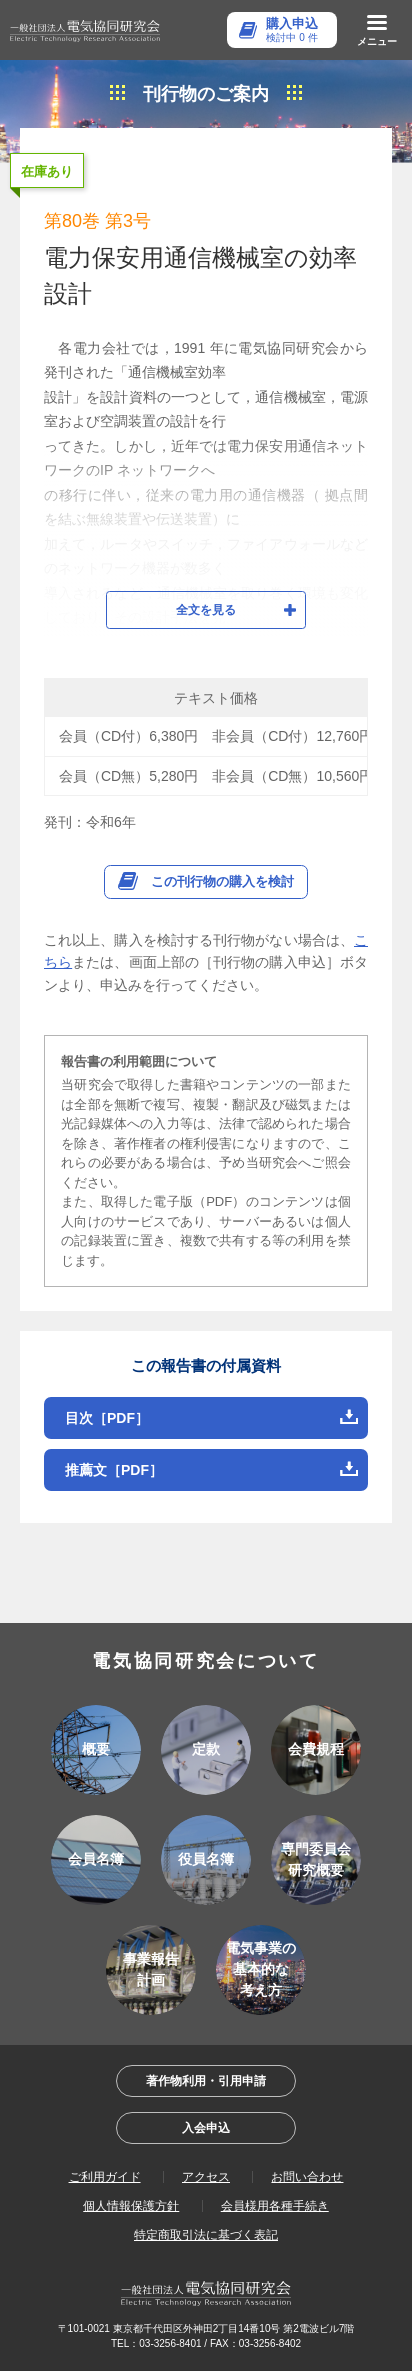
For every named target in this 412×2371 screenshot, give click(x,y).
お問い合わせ (307, 2177)
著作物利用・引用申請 (206, 2081)
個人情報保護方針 (131, 2206)
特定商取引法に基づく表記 (206, 2235)
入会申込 (206, 2128)
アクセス (206, 2177)
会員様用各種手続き (275, 2206)
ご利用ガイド (105, 2177)
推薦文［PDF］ (114, 1470)
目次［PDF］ (107, 1418)
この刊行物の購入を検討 (222, 881)
